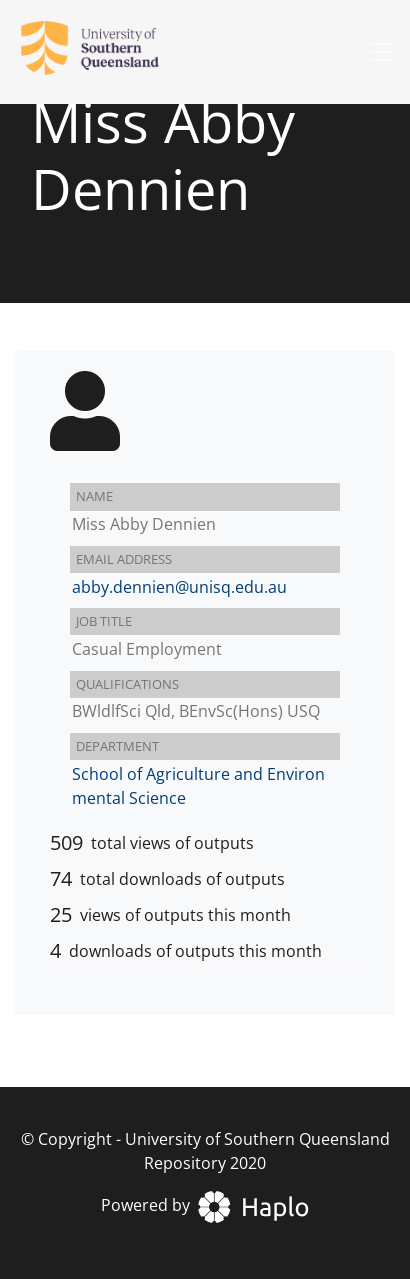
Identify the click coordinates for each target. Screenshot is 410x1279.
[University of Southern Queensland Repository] (102, 52)
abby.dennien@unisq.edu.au (179, 587)
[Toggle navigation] (382, 52)
